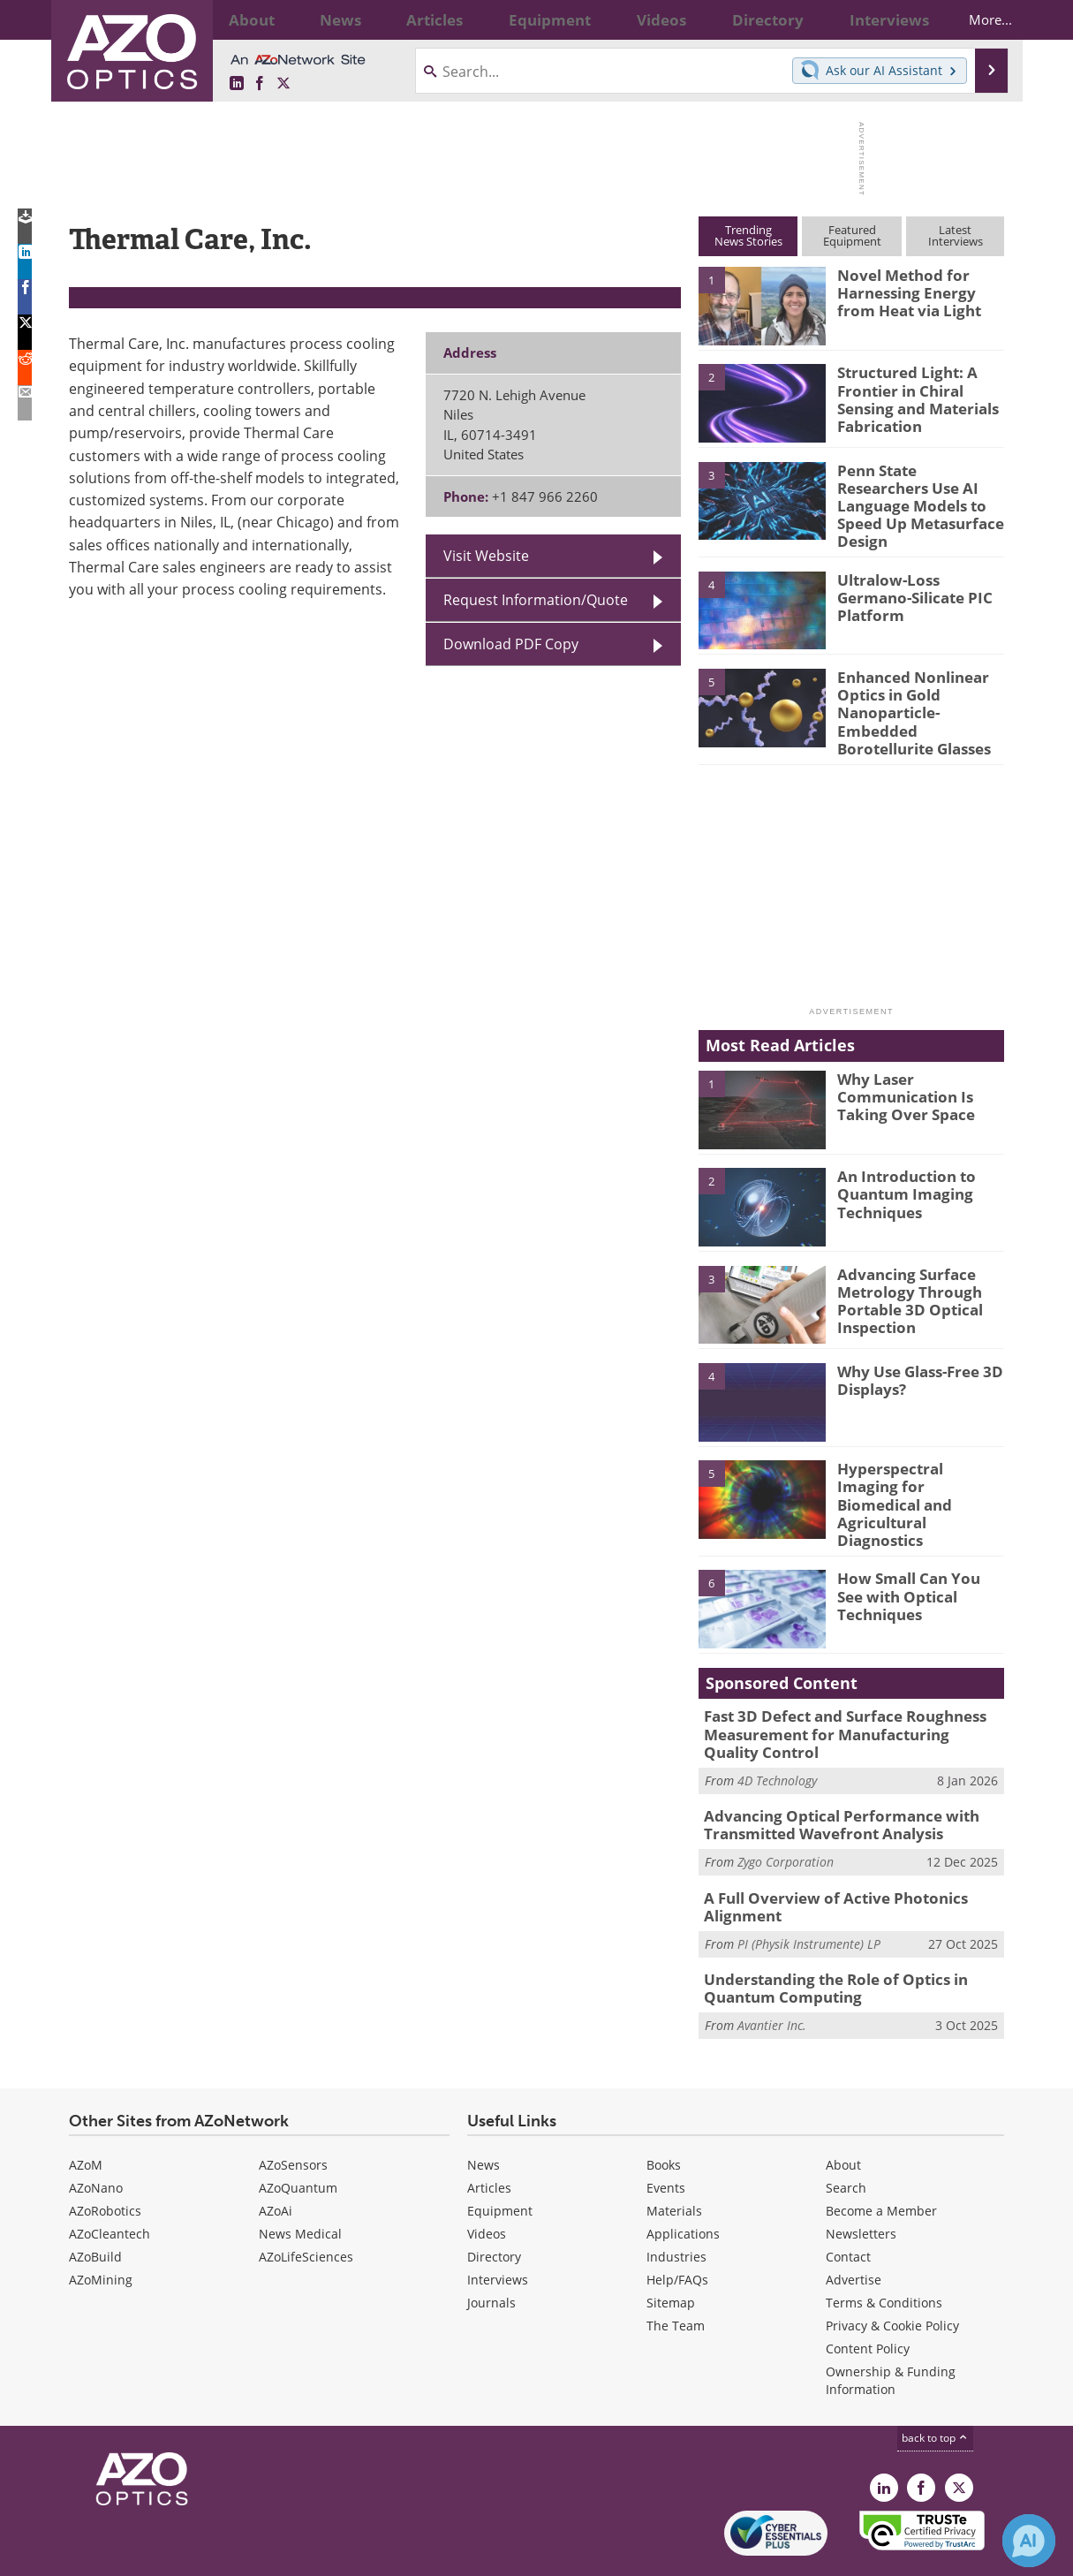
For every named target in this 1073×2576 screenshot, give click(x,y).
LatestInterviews (955, 235)
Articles (489, 2133)
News (483, 2110)
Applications (683, 2179)
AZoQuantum (298, 2133)
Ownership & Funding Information (891, 2326)
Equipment (500, 2156)
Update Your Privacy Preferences (202, 2553)
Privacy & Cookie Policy (892, 2271)
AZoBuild (95, 2202)
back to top (935, 2383)
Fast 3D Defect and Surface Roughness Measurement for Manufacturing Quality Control (841, 1695)
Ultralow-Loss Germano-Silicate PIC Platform (917, 575)
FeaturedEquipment (852, 235)
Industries (676, 2202)
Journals (491, 2248)
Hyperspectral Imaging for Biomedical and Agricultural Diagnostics (917, 1460)
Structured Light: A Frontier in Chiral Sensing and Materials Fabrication (910, 395)
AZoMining (100, 2225)
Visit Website (486, 555)
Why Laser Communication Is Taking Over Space (898, 1070)
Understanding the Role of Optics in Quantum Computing (823, 1936)
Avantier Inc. (771, 1971)
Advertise (853, 2225)
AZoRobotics (105, 2156)
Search (846, 2133)
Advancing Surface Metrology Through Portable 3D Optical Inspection (903, 1273)
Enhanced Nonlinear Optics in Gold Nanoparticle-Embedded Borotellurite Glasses (919, 688)
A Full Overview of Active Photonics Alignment (822, 1858)
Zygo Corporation (785, 1815)
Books (663, 2110)
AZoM (85, 2110)
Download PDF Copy (510, 643)
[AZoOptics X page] (283, 83)
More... (975, 19)
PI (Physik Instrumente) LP (808, 1893)
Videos (486, 2179)
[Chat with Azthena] (1028, 2540)
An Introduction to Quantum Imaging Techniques (899, 1168)
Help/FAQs (677, 2225)
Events (665, 2133)
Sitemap (670, 2248)
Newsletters (861, 2179)
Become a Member (881, 2156)
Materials (674, 2156)
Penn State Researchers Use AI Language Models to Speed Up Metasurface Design (916, 494)
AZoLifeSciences (306, 2202)
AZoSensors (293, 2110)
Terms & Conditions (884, 2248)
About (843, 2110)
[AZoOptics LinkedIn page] (237, 83)
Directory (494, 2202)
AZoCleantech (109, 2179)
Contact (848, 2202)
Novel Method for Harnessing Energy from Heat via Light (916, 290)
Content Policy (868, 2294)
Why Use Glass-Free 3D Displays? (912, 1354)
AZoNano (96, 2133)
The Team (675, 2271)
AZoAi (275, 2156)
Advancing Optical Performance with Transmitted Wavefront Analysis (827, 1781)
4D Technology (777, 1738)
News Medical (300, 2179)
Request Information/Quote (535, 599)
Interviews (497, 2225)
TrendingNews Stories (748, 235)
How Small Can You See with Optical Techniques (919, 1549)
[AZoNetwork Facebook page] (260, 83)
